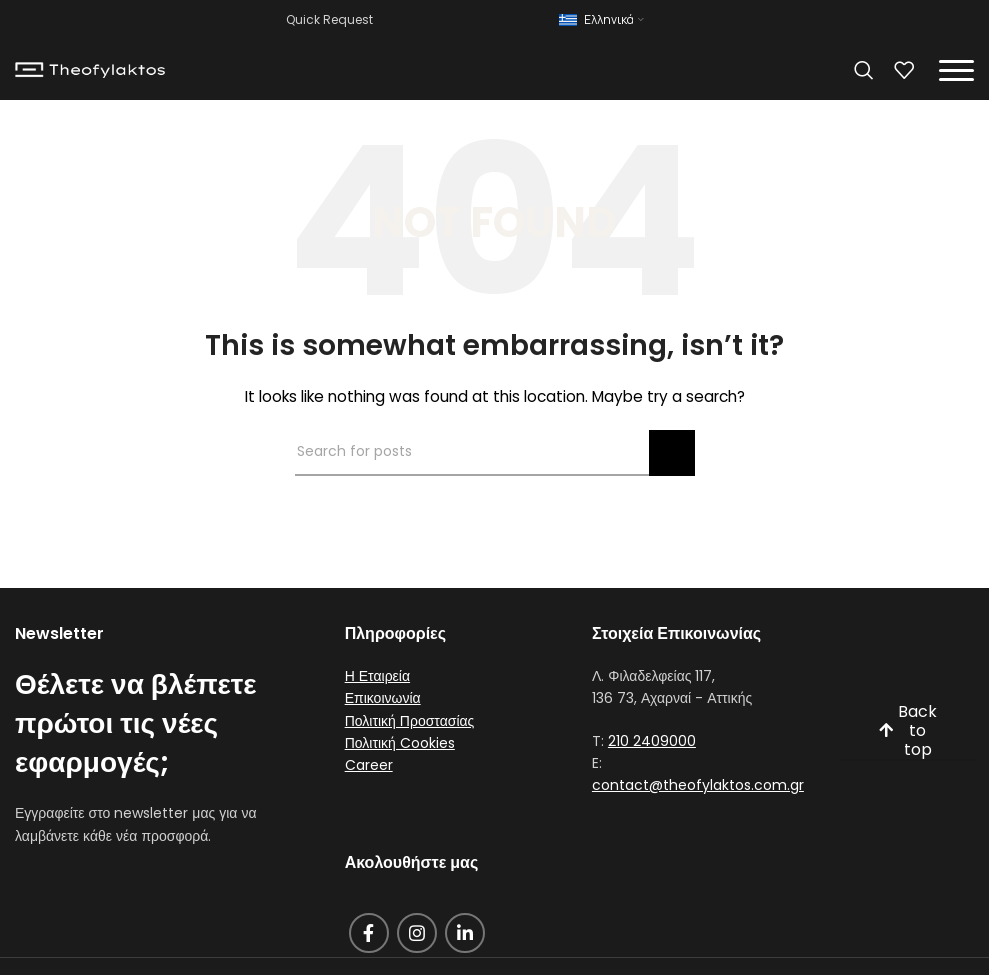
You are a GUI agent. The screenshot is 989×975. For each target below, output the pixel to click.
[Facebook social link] (369, 933)
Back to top (908, 731)
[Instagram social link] (417, 933)
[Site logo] (90, 69)
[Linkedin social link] (465, 933)
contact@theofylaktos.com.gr (698, 785)
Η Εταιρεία (377, 676)
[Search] (864, 70)
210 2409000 (652, 741)
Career (369, 765)
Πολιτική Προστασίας (410, 721)
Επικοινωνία (383, 698)
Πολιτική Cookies (400, 743)
